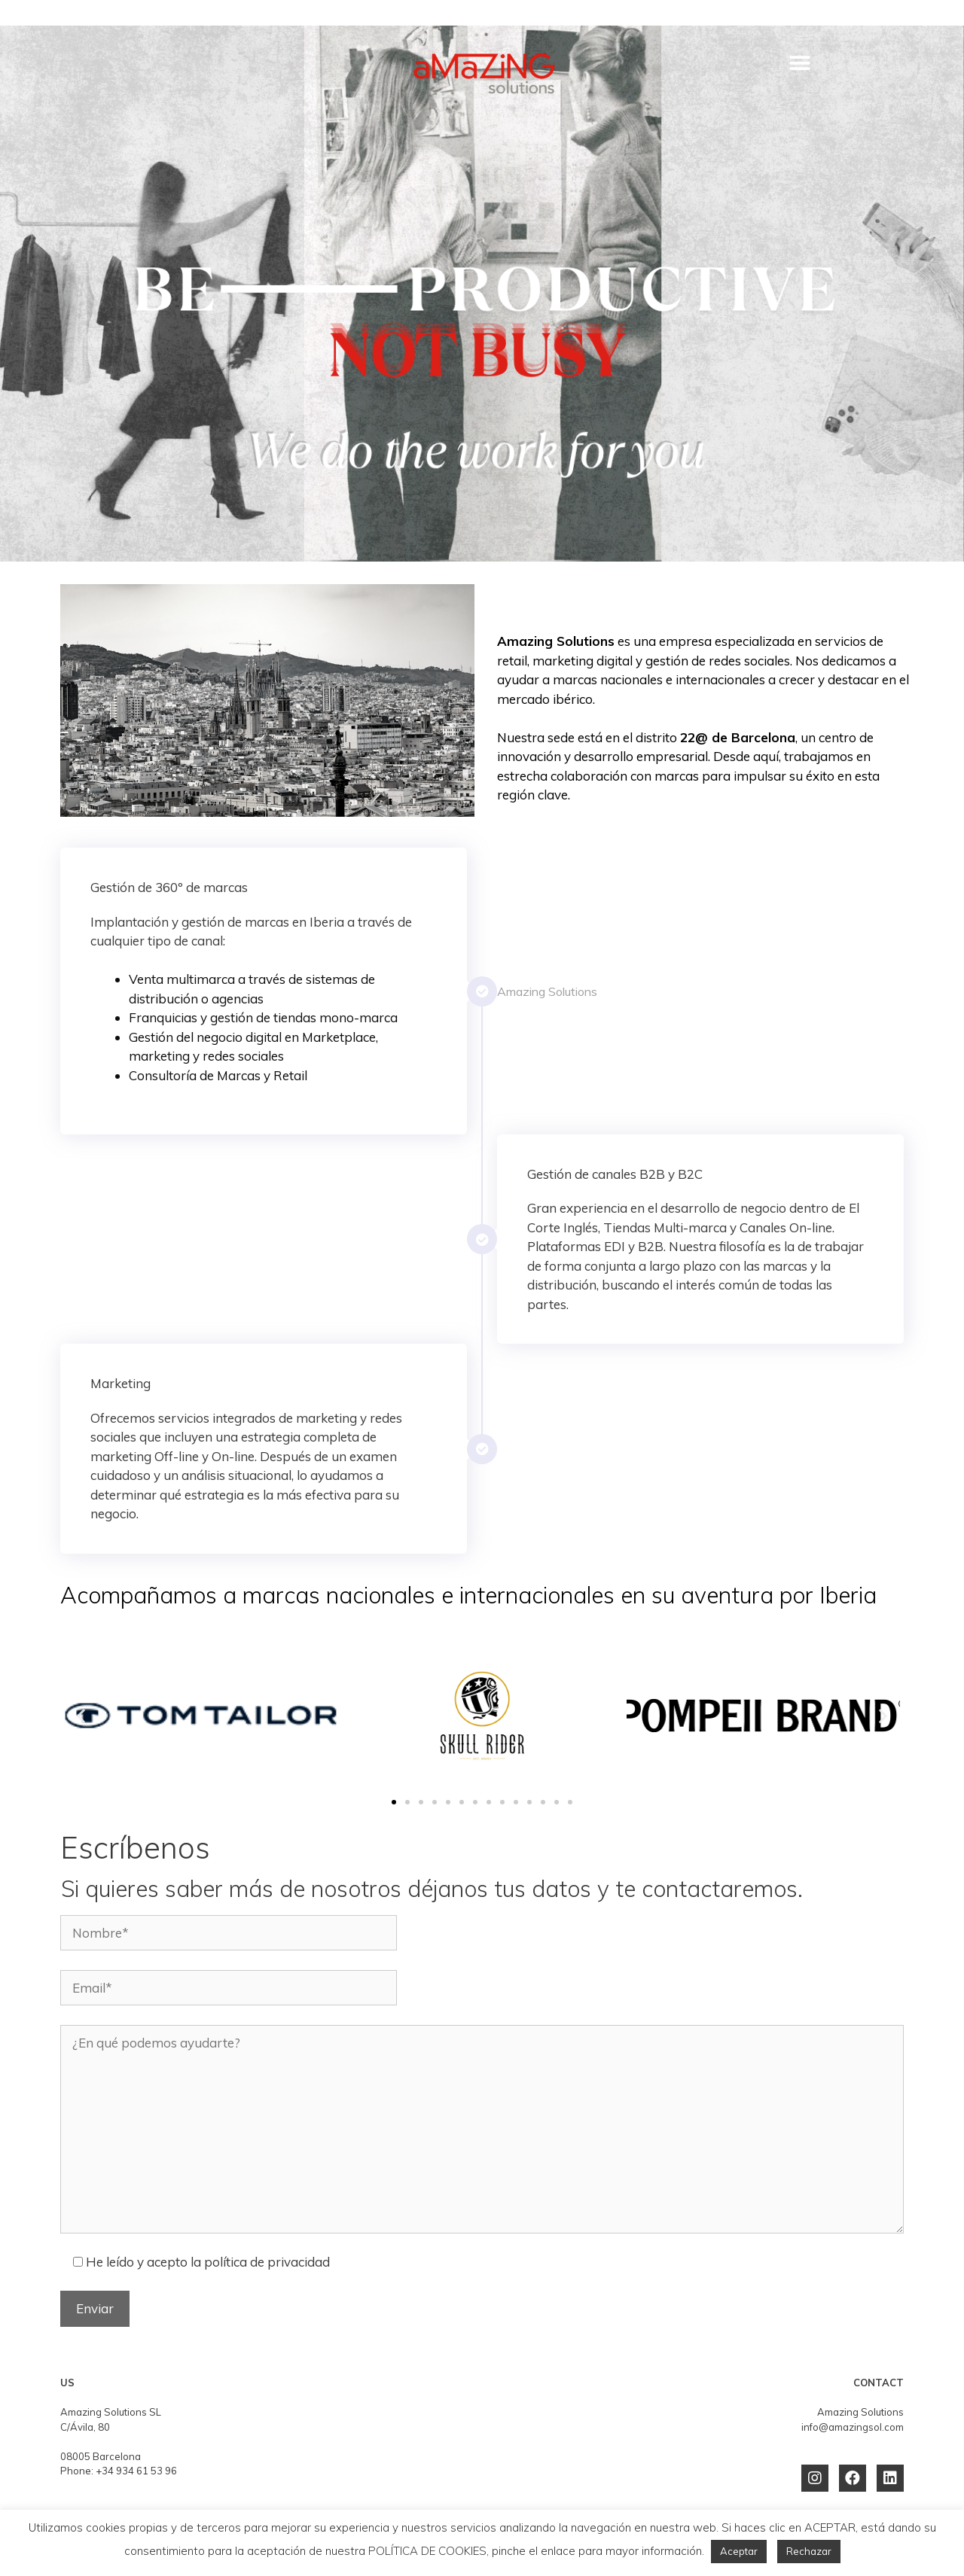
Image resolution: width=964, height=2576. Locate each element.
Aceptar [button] (739, 2551)
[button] (800, 63)
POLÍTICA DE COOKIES (427, 2551)
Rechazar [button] (808, 2551)
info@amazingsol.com (852, 2427)
